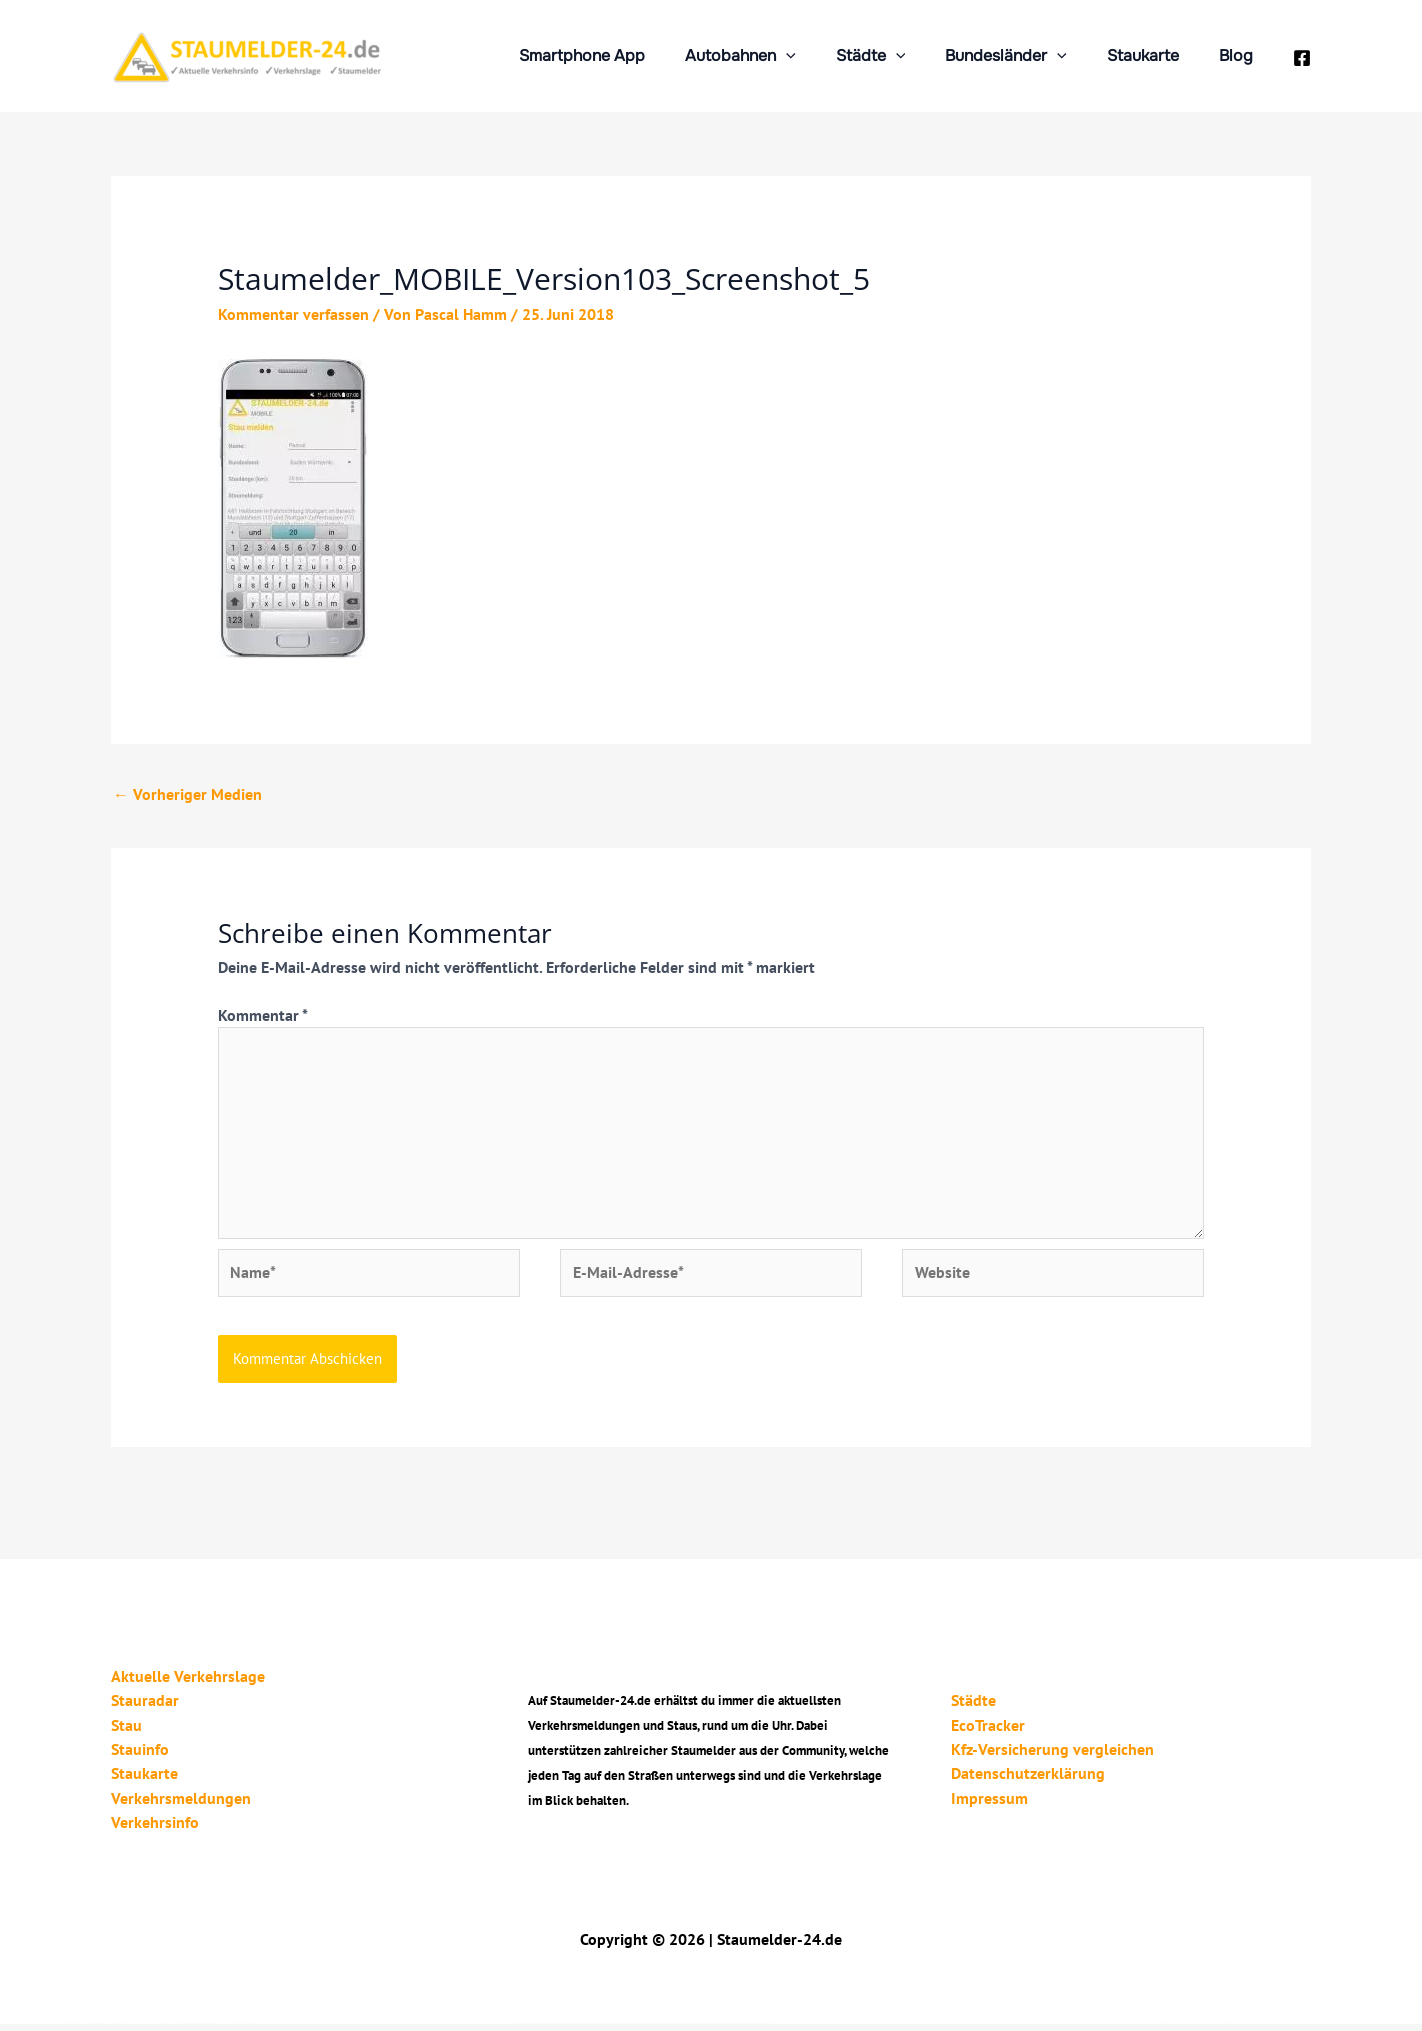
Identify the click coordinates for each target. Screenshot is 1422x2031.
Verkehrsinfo (155, 1829)
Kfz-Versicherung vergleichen (1045, 1757)
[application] (822, 55)
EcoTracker (981, 1733)
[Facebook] (1302, 58)
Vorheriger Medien (187, 795)
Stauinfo (140, 1757)
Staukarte (1155, 55)
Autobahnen (776, 55)
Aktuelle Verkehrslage (188, 1685)
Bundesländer (1026, 55)
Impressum (982, 1805)
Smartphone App (626, 55)
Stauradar (145, 1709)
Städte (899, 55)
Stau (126, 1733)
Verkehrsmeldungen (181, 1805)
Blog (1240, 55)
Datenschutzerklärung (1021, 1781)
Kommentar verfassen (293, 314)
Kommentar (262, 1016)
